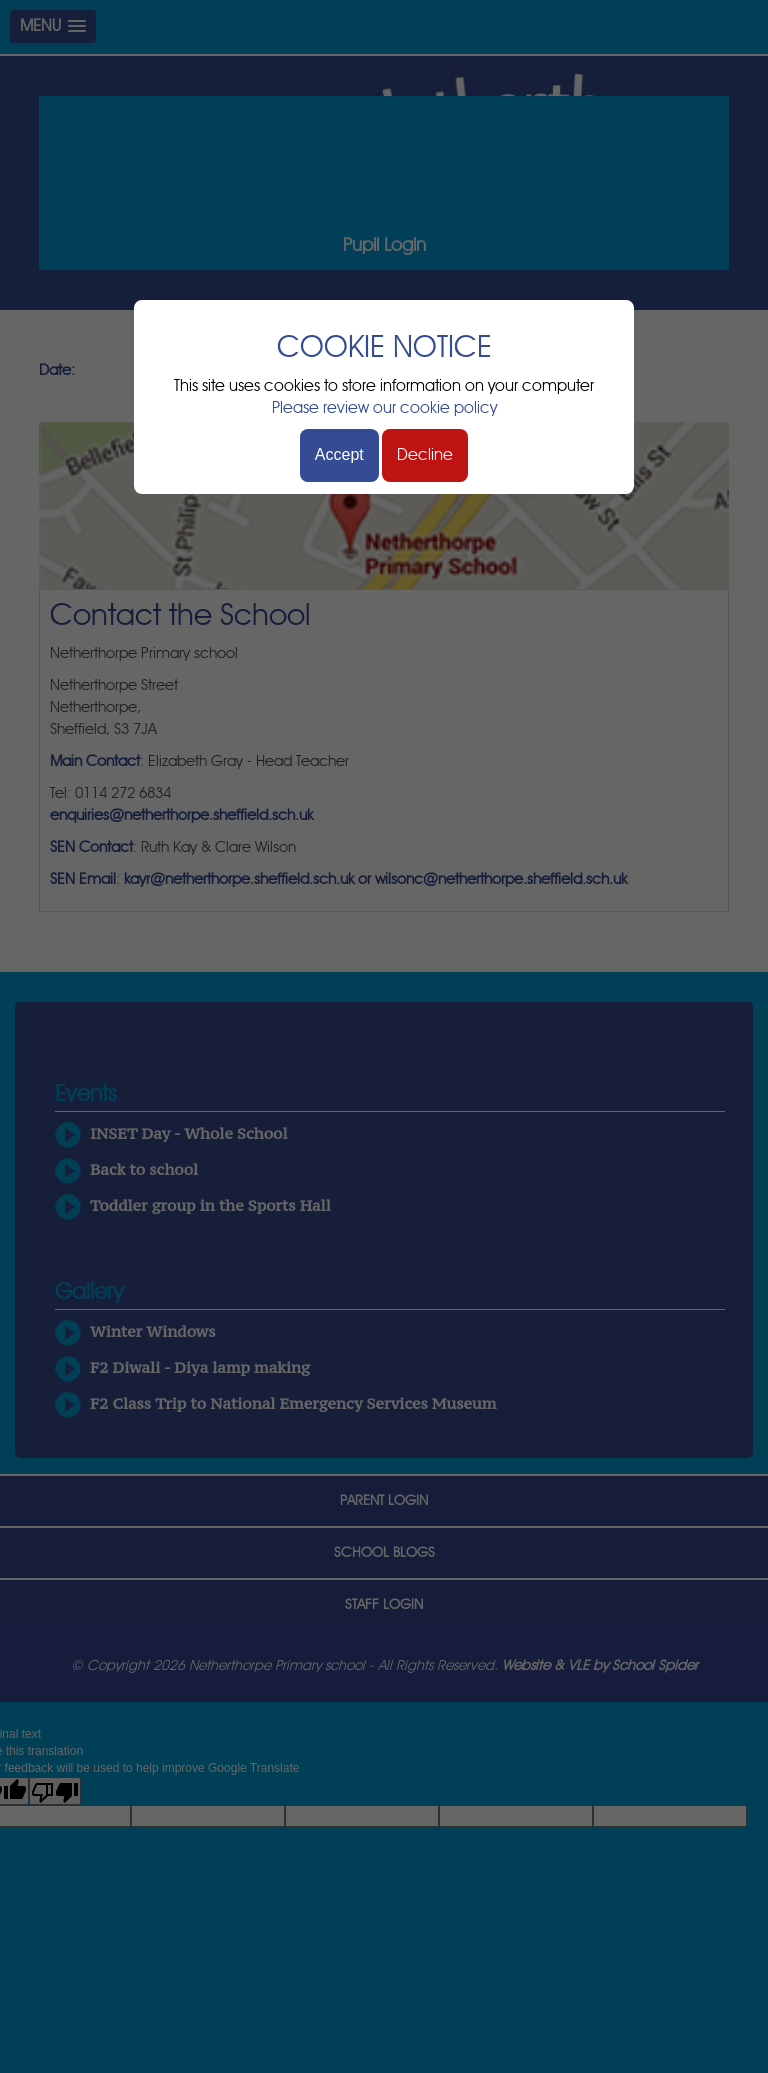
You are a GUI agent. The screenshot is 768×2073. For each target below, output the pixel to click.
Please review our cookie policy (384, 408)
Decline (425, 455)
